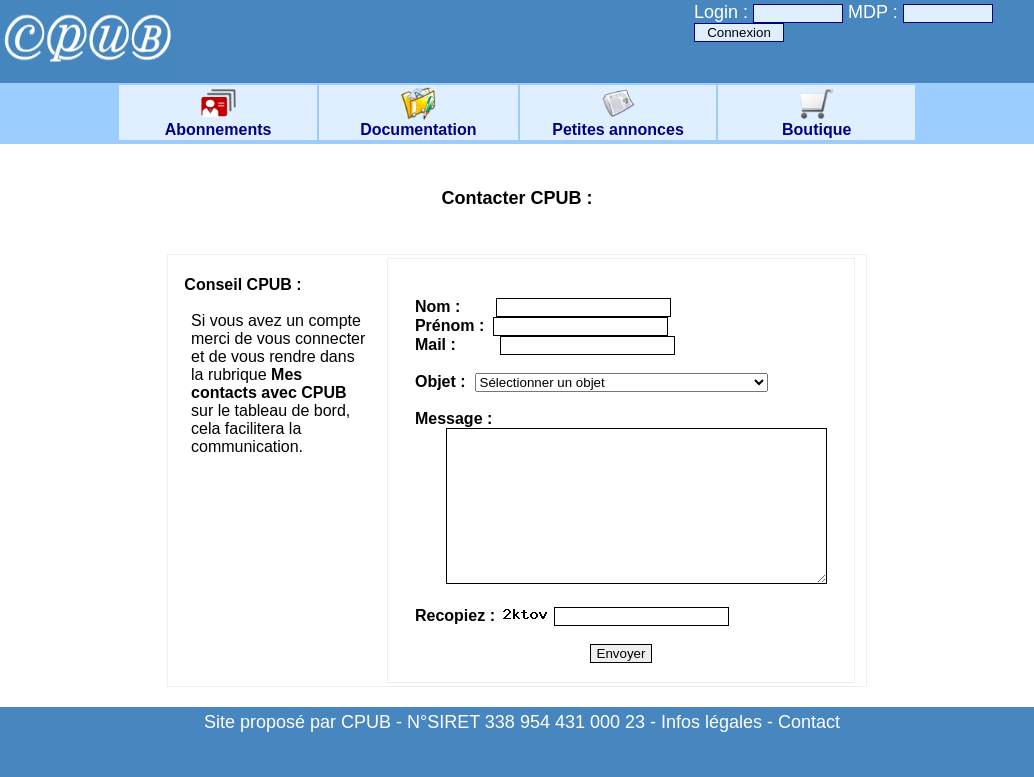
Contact (809, 752)
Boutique (816, 122)
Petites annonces (618, 122)
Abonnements (218, 122)
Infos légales (711, 752)
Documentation (418, 122)
